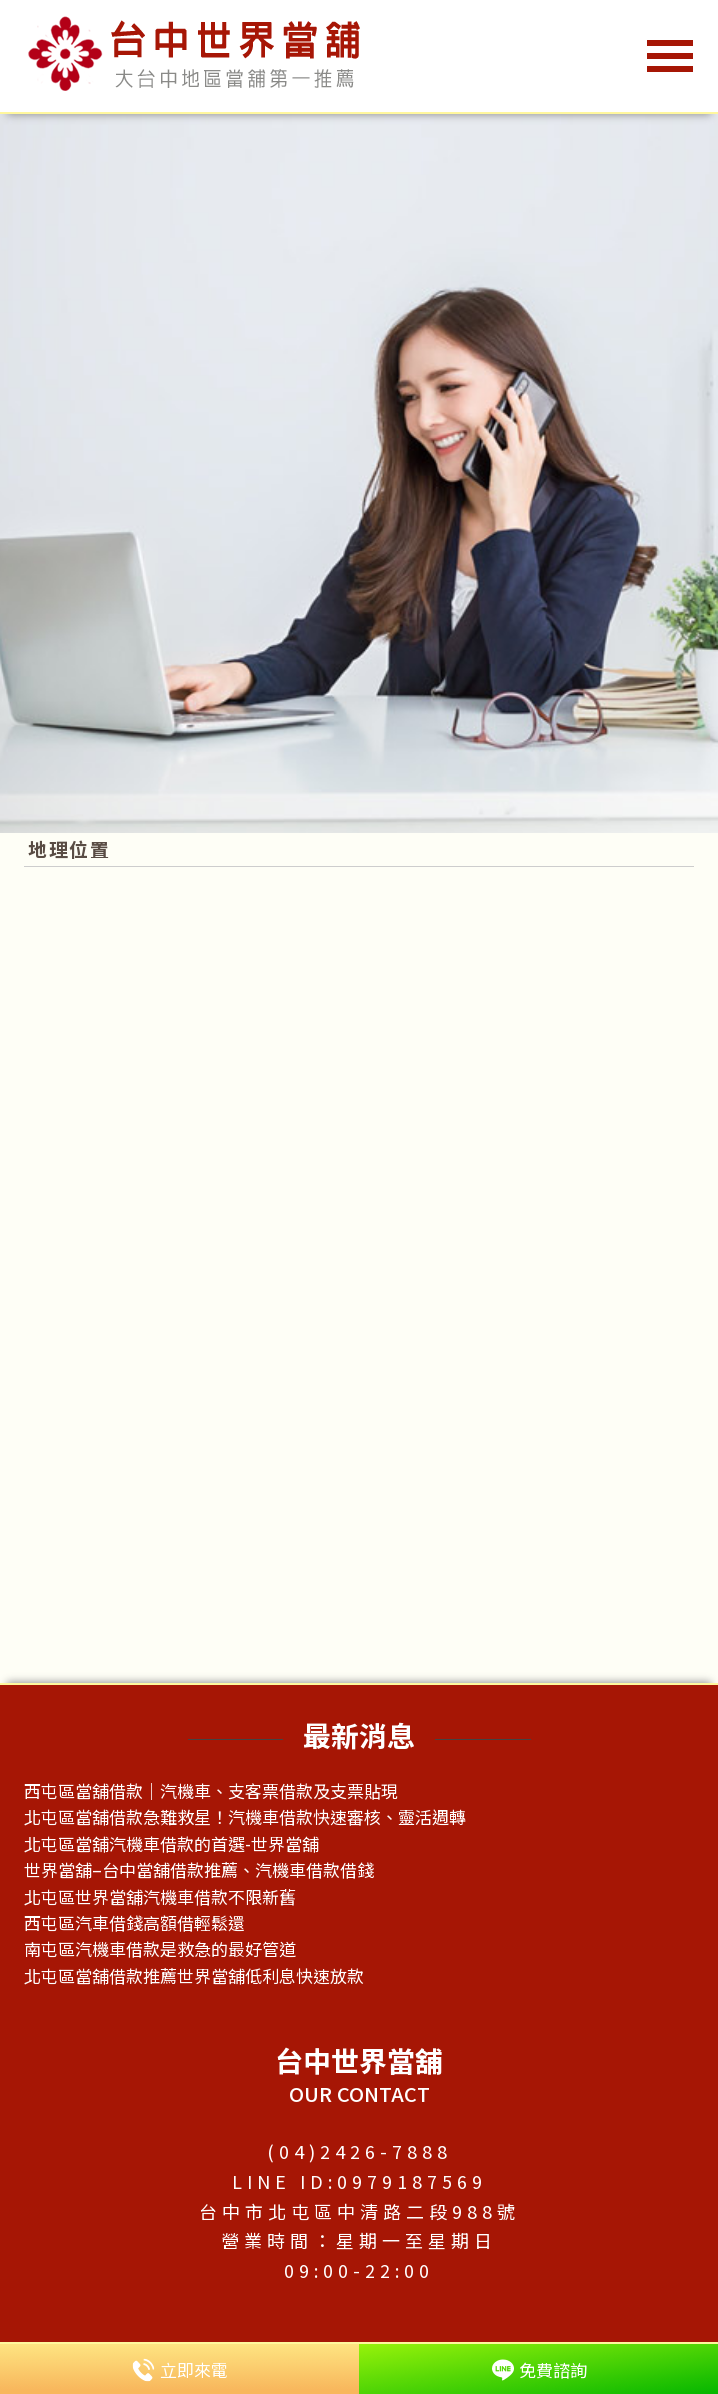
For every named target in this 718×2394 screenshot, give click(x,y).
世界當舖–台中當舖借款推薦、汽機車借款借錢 (199, 1869)
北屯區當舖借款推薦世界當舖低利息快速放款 (194, 1975)
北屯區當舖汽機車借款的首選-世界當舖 (171, 1843)
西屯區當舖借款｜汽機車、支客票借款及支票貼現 (211, 1790)
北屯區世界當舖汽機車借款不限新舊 (160, 1896)
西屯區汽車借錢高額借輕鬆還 (134, 1922)
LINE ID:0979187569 (359, 2181)
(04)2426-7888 (359, 2151)
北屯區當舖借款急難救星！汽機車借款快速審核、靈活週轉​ (245, 1816)
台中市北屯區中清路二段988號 (359, 2211)
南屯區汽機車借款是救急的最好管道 (160, 1948)
